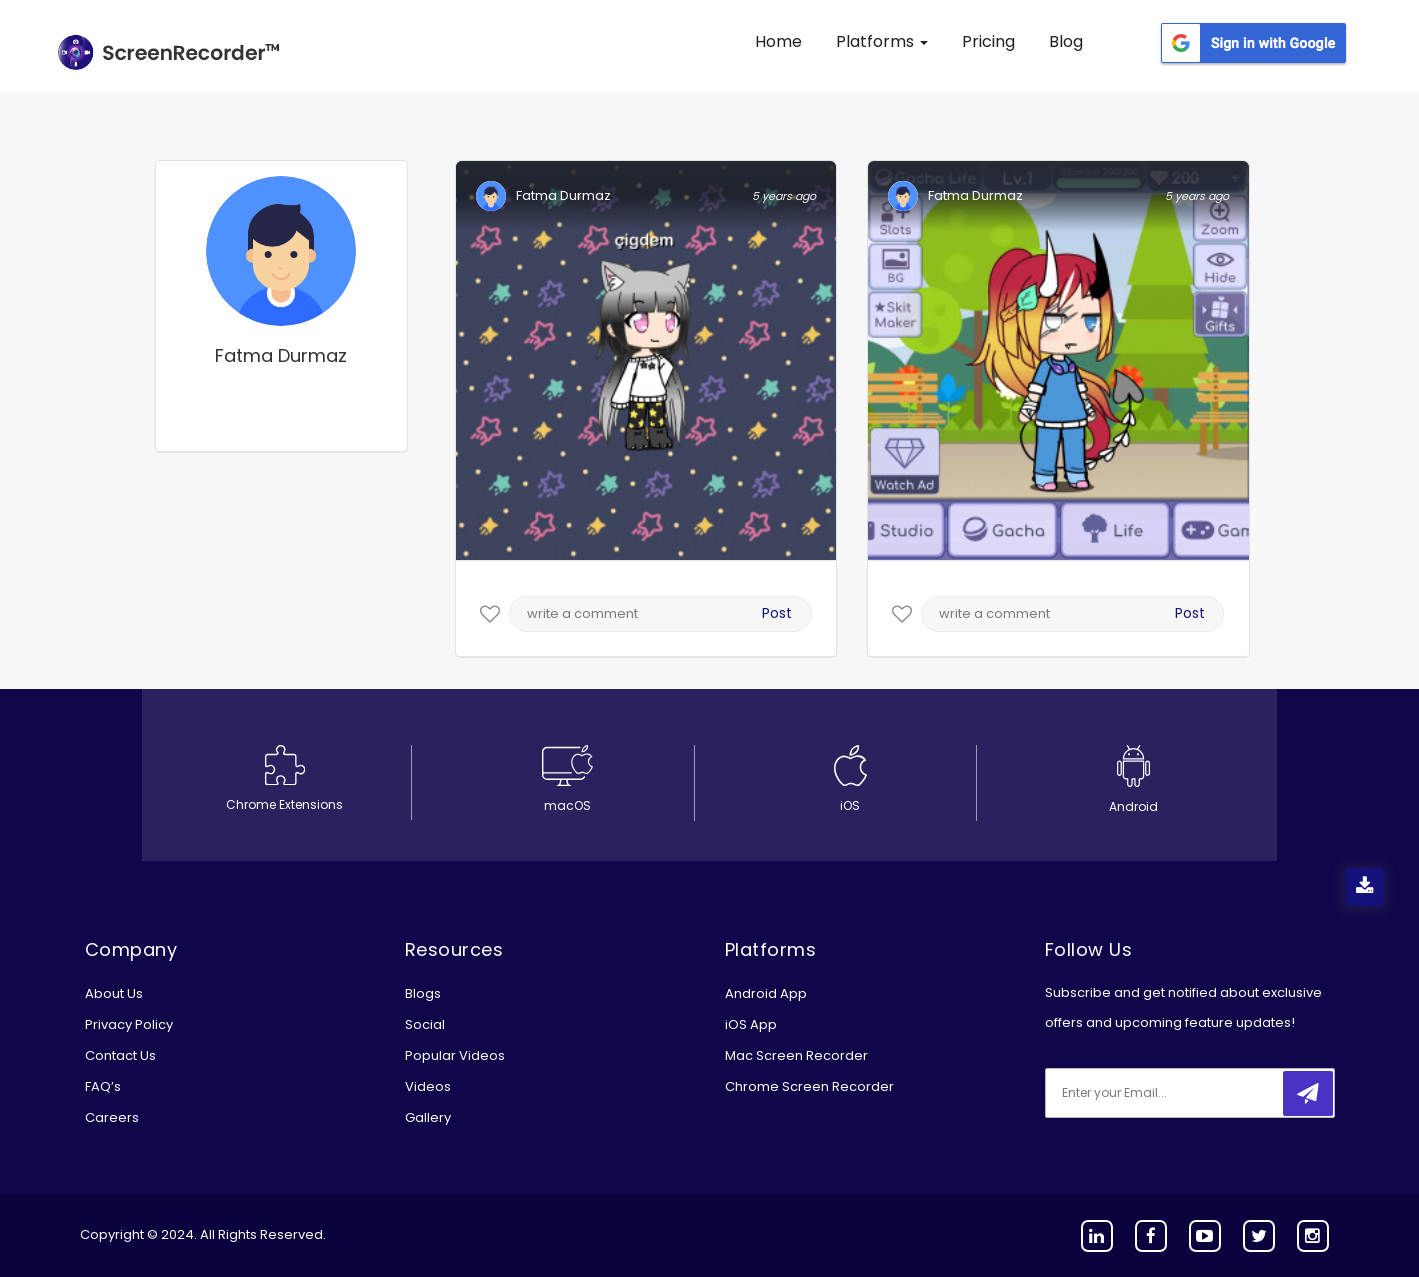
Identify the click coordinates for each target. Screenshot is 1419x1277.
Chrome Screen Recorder (809, 1086)
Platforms (882, 41)
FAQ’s (103, 1086)
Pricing (988, 41)
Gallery (428, 1117)
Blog (1066, 41)
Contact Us (120, 1055)
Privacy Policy (129, 1024)
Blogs (423, 993)
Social (425, 1024)
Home (778, 41)
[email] (1178, 1093)
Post (777, 613)
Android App (766, 993)
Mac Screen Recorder (796, 1055)
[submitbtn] (1308, 1093)
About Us (114, 993)
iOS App (751, 1024)
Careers (112, 1117)
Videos (428, 1086)
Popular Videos (455, 1055)
